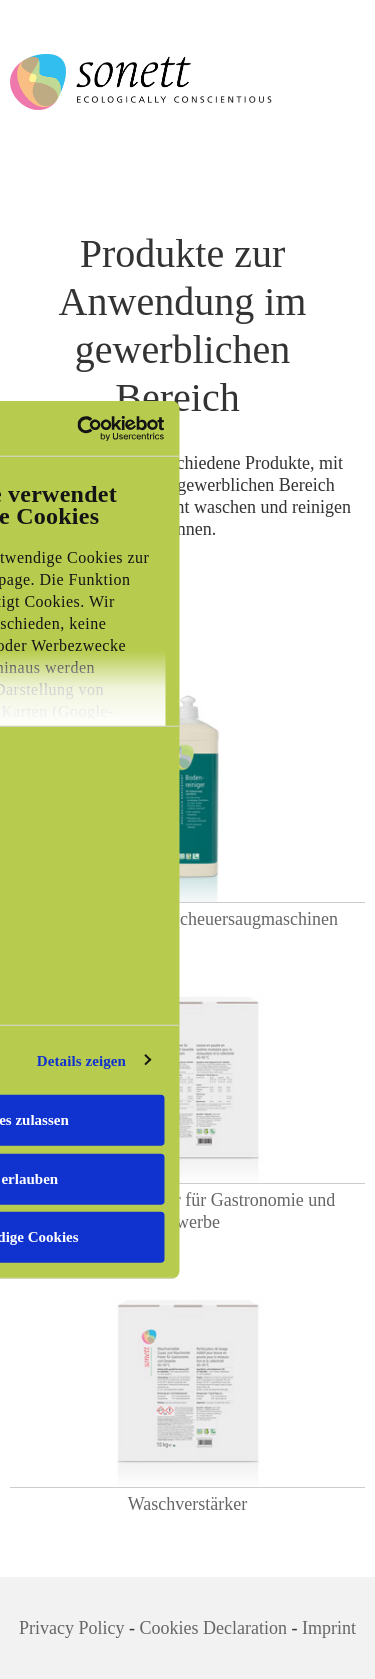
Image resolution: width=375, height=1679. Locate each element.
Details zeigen (81, 1060)
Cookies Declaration (213, 1628)
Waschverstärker (188, 1504)
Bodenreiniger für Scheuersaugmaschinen (187, 919)
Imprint (329, 1628)
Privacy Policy (72, 1628)
